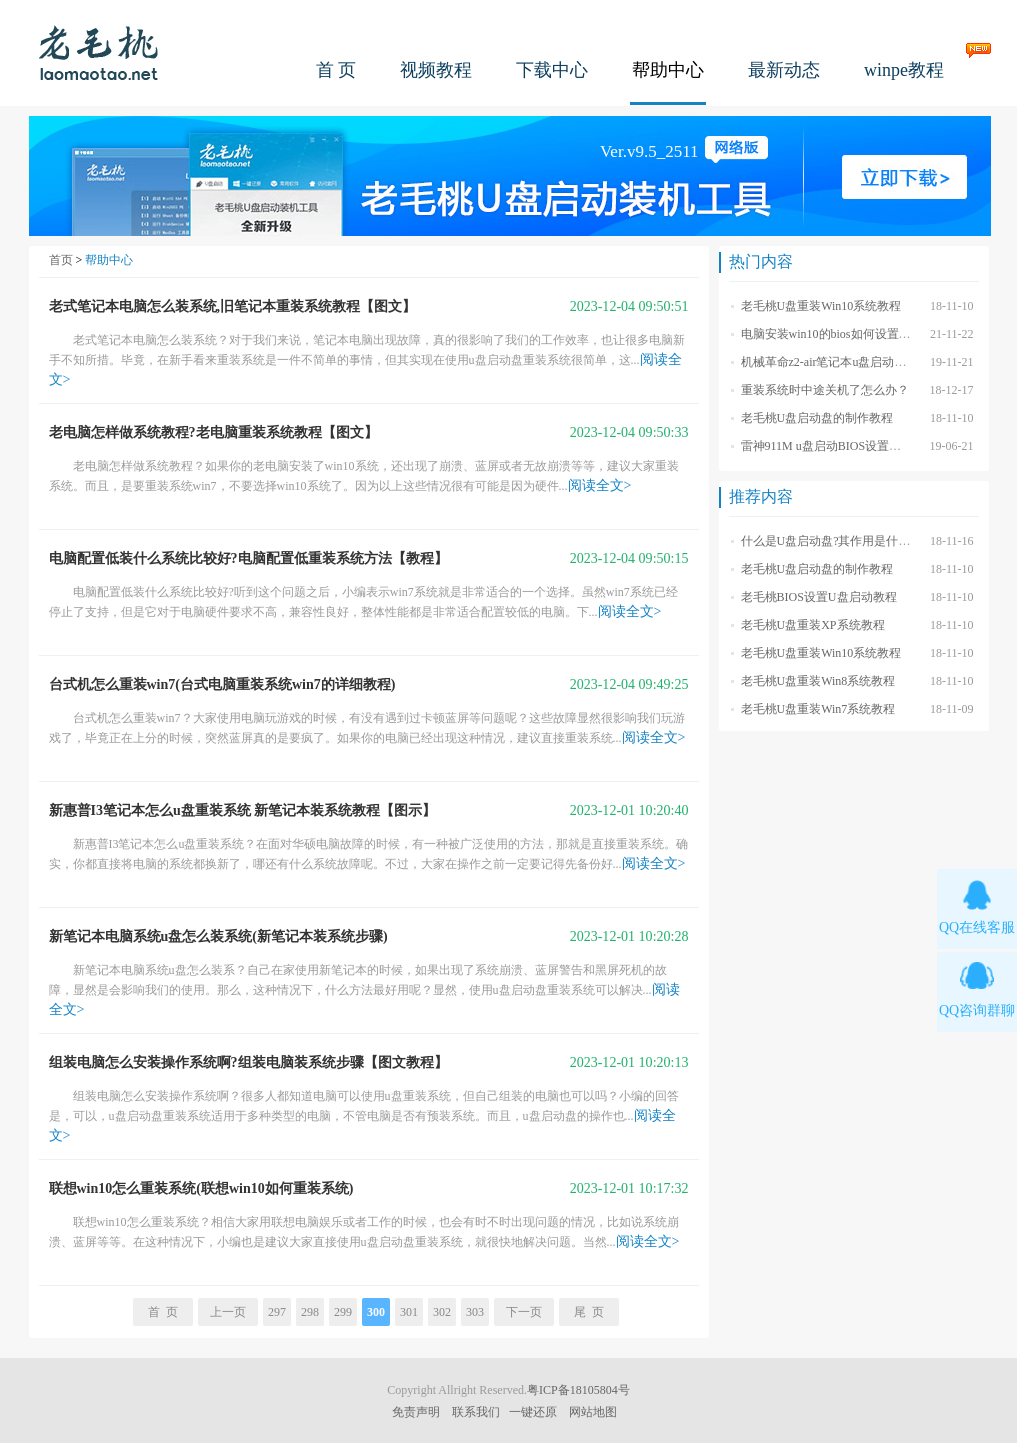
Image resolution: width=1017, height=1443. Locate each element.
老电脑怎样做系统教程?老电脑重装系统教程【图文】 (213, 432)
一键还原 (533, 1412)
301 (409, 1312)
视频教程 (436, 70)
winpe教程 (904, 70)
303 (475, 1312)
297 (277, 1312)
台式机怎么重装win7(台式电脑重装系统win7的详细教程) (222, 684)
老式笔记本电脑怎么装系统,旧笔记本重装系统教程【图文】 (233, 306)
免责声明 (416, 1412)
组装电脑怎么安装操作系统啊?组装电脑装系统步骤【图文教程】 (248, 1062)
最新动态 (784, 70)
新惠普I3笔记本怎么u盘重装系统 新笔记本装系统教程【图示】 (243, 810)
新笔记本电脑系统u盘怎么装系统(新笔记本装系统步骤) (218, 936)
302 (442, 1312)
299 (343, 1312)
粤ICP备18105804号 (578, 1390)
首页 (61, 260)
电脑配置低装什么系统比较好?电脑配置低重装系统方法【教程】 (248, 558)
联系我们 (476, 1412)
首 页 (336, 70)
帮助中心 (668, 70)
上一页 (228, 1312)
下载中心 (552, 70)
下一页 (524, 1312)
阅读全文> (600, 485)
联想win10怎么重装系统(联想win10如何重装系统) (201, 1188)
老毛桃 (99, 52)
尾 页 (589, 1312)
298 (310, 1312)
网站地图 (593, 1412)
